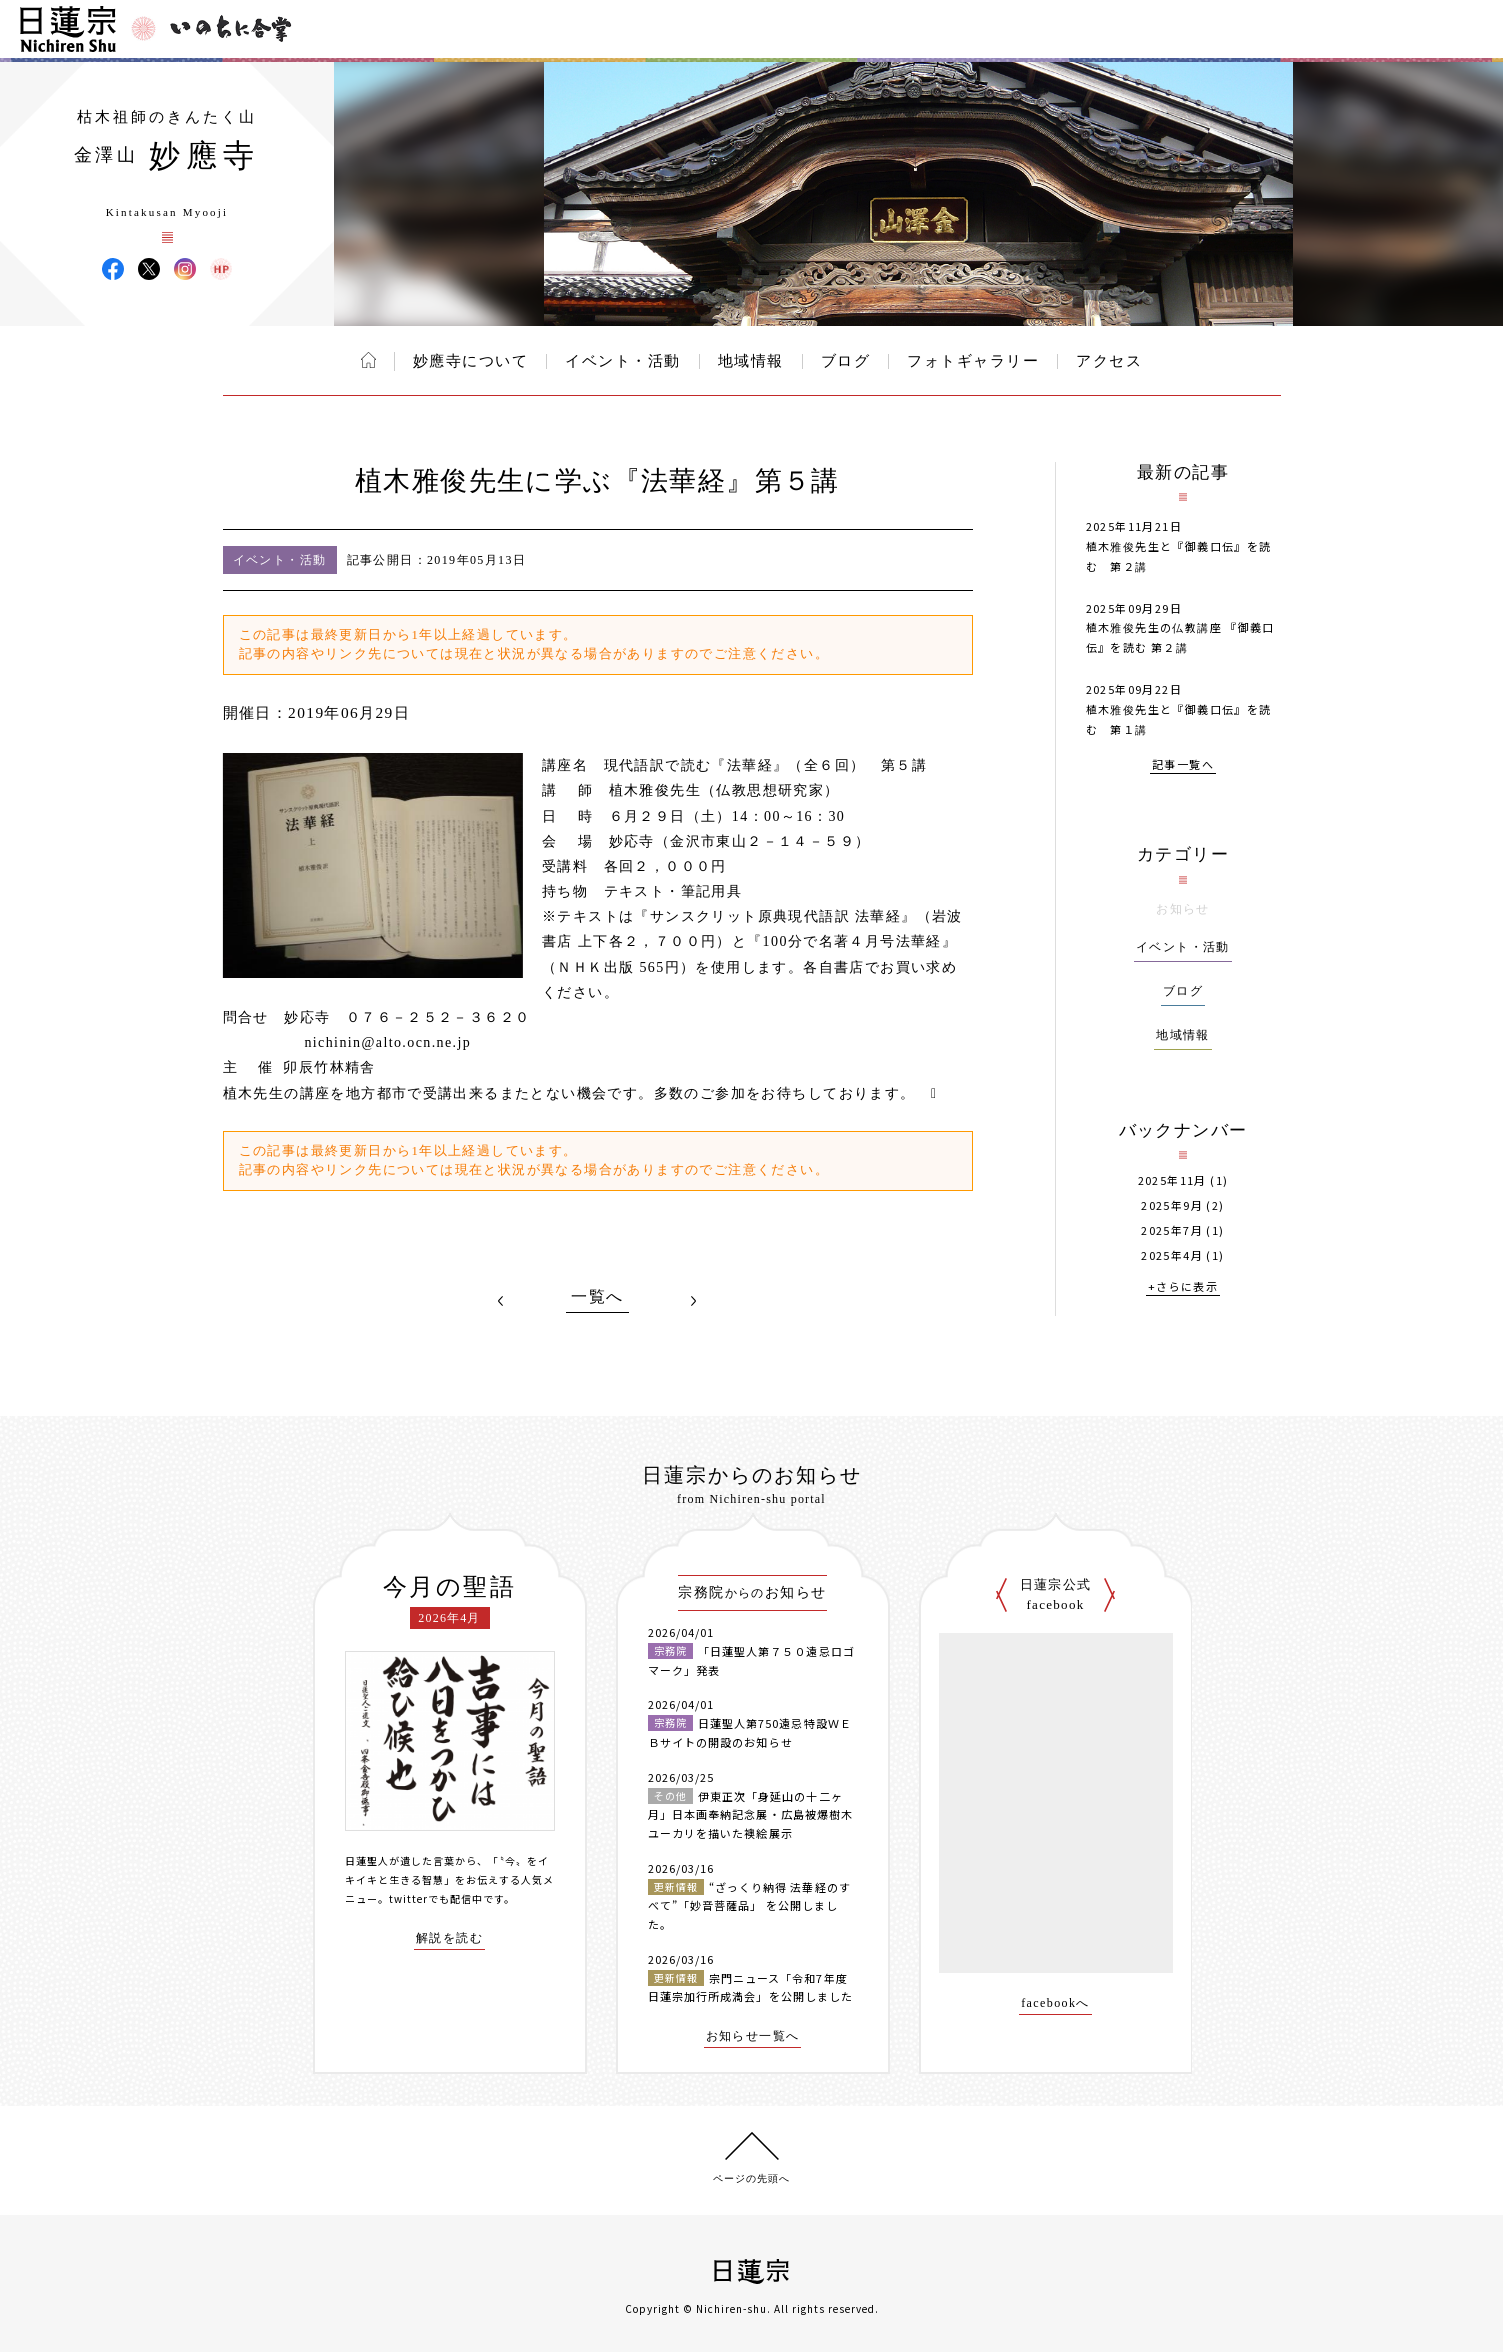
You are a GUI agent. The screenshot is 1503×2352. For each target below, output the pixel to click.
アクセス (1109, 361)
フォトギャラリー (973, 361)
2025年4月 (1172, 1255)
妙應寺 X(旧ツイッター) (149, 269)
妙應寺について (471, 361)
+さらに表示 (1183, 1287)
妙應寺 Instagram (185, 269)
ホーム (368, 360)
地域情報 (751, 361)
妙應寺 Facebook (113, 269)
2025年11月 (1172, 1180)
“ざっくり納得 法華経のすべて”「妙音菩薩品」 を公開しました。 (749, 1905)
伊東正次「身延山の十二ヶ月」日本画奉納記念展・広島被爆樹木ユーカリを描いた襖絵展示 (751, 1814)
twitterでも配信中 (436, 1898)
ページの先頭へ (751, 2178)
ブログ (846, 361)
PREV (501, 1301)
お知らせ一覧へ (753, 2036)
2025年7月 (1172, 1230)
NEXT (694, 1301)
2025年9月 (1172, 1205)
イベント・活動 (623, 361)
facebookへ (1055, 2003)
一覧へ (597, 1297)
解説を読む (449, 1938)
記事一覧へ (1183, 765)
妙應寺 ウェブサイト (221, 269)
